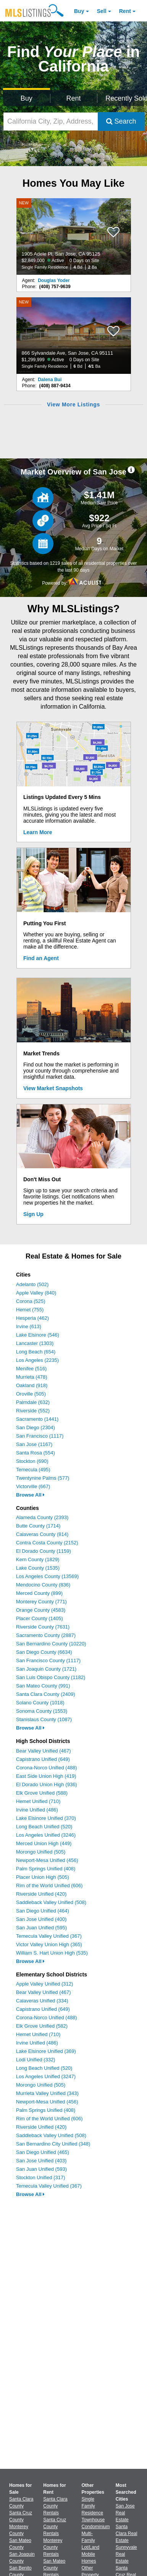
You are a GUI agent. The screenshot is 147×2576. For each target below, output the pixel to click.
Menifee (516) (31, 1368)
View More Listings (73, 404)
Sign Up (33, 1214)
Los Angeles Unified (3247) (46, 2076)
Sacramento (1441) (37, 1419)
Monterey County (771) (41, 1601)
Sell (102, 11)
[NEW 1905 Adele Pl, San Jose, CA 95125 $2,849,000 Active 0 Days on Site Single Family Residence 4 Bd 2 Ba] (73, 236)
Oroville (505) (31, 1394)
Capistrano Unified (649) (43, 1759)
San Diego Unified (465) (42, 2152)
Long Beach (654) (35, 1352)
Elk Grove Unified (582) (42, 2026)
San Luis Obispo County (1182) (50, 1677)
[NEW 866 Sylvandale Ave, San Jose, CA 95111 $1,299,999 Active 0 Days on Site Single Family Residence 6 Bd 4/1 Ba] (73, 335)
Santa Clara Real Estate (126, 2533)
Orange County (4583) (40, 1610)
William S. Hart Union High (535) (52, 1953)
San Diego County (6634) (44, 1652)
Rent (125, 11)
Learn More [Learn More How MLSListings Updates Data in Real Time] (37, 832)
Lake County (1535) (38, 1568)
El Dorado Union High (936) (46, 1784)
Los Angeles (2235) (37, 1360)
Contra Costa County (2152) (47, 1543)
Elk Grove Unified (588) (42, 1793)
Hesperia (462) (32, 1318)
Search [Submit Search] (121, 121)
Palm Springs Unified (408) (45, 1869)
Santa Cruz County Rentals (54, 2526)
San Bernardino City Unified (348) (53, 2144)
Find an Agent (41, 958)
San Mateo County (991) (43, 1686)
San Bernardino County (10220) (51, 1644)
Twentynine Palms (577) (42, 1478)
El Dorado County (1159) (43, 1551)
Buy (79, 11)
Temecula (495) (33, 1469)
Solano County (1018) (40, 1702)
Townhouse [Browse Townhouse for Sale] (93, 2519)
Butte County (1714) (38, 1526)
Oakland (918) (31, 1385)
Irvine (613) (28, 1326)
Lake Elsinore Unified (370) (46, 1818)
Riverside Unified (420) (41, 1894)
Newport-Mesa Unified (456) (47, 1860)
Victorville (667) (33, 1486)
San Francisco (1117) (39, 1436)
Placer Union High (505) (42, 1877)
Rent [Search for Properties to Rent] (73, 98)
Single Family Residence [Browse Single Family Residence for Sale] (92, 2506)
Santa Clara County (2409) (45, 1694)
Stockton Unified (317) (40, 2177)
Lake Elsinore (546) (37, 1335)
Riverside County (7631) (42, 1627)
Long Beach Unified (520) (44, 1826)
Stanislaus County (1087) (44, 1719)
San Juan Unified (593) (41, 2169)
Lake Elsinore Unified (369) (46, 2051)
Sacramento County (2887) (46, 1635)
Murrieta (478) (31, 1377)
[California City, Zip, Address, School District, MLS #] (50, 121)
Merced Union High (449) (43, 1843)
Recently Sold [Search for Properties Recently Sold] (124, 98)
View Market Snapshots (53, 1088)
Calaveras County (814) (42, 1534)
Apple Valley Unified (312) (44, 1984)
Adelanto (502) (32, 1284)
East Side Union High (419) (46, 1776)
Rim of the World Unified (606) (49, 1885)
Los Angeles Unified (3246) (46, 1835)
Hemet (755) (30, 1309)
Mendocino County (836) (43, 1585)
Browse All (30, 1495)
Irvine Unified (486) (37, 1810)
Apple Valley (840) (36, 1293)
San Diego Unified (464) (42, 1911)
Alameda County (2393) (42, 1517)
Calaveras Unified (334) (42, 2001)
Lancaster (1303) (34, 1343)
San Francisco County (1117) (48, 1660)
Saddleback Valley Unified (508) (51, 1902)
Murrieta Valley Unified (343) (47, 2093)
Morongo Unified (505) (40, 1852)
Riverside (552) (33, 1411)
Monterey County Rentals (52, 2547)
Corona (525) (30, 1301)
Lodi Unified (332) (35, 2059)
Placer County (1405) (39, 1618)
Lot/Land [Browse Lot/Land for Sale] (91, 2547)
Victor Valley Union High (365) (49, 1944)
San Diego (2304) (35, 1427)
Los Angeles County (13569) (47, 1576)
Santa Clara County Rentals (55, 2506)
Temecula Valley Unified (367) (49, 1936)
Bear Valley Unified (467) (43, 1751)
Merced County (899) (39, 1593)
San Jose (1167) (34, 1444)
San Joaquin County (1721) (46, 1669)
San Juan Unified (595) (41, 1927)
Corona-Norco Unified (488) (46, 1768)
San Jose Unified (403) (41, 2161)
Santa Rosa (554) (35, 1453)
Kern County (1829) (37, 1559)
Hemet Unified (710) (38, 1801)
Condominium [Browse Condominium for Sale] (96, 2526)
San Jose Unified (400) (41, 1919)
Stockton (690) (32, 1461)
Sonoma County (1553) (41, 1711)
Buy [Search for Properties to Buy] (26, 98)
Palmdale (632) (33, 1402)
